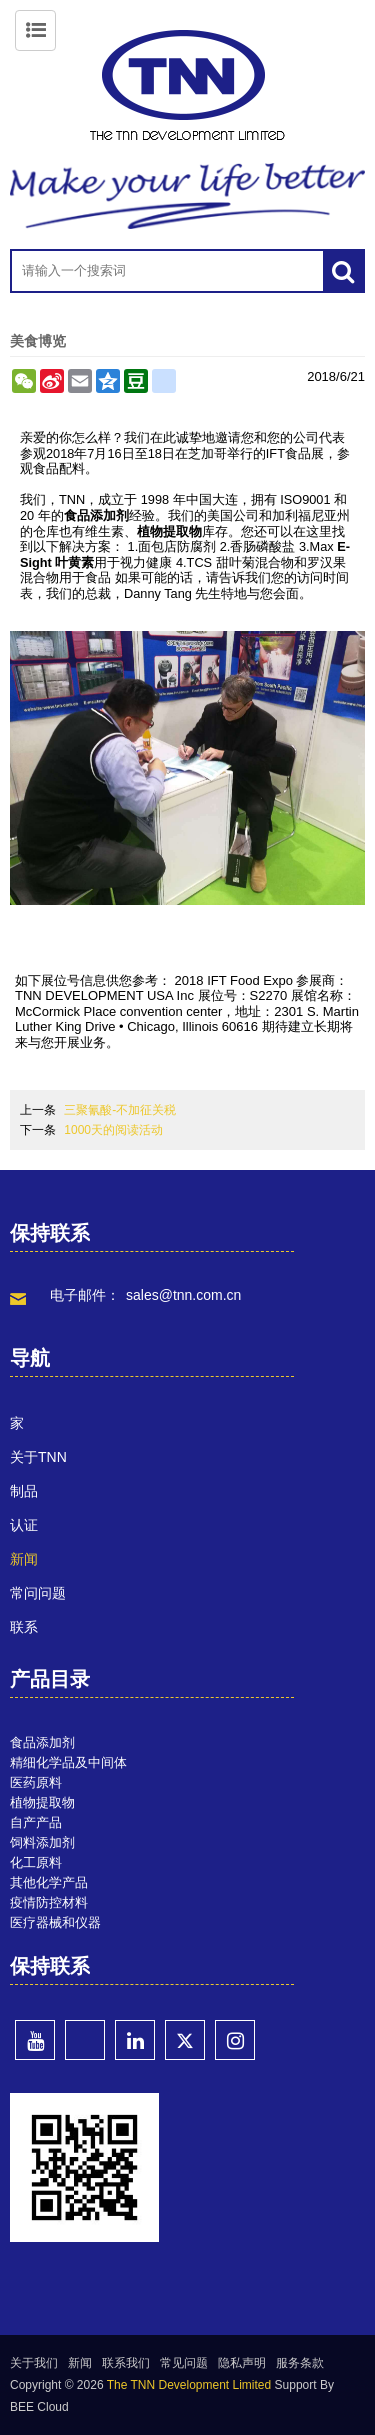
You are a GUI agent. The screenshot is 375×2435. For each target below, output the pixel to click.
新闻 (24, 1559)
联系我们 (126, 2363)
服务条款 (300, 2363)
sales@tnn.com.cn (183, 1295)
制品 (24, 1491)
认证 (24, 1525)
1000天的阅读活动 (113, 1130)
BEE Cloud (39, 2407)
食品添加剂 (96, 515)
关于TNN (38, 1457)
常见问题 (184, 2363)
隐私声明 (242, 2363)
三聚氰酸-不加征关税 (120, 1110)
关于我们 (34, 2363)
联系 (24, 1627)
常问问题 (38, 1593)
